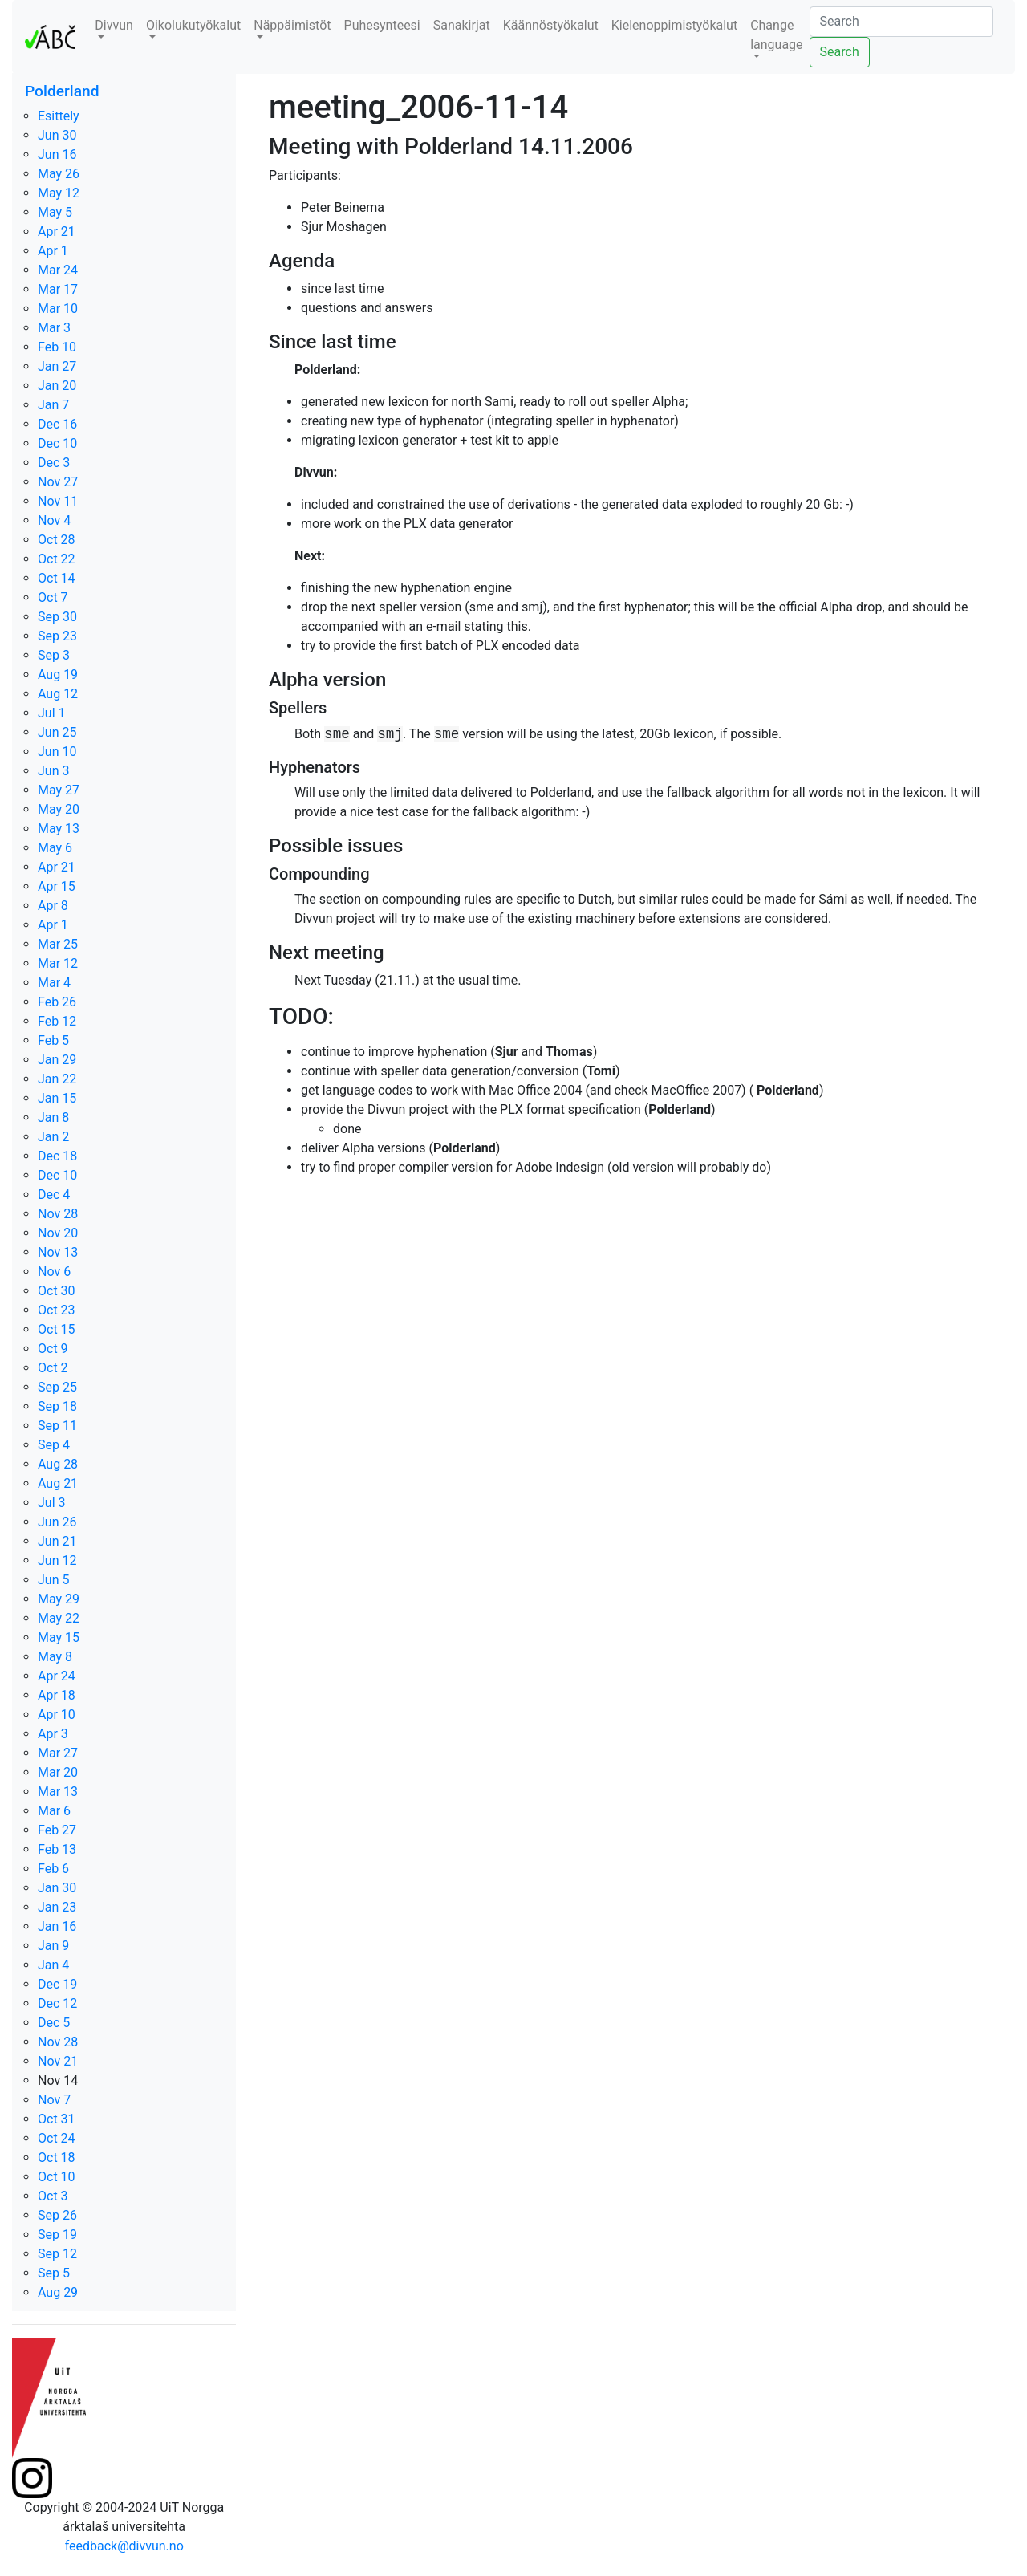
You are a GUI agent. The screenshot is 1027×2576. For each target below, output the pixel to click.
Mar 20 (58, 1772)
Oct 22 (56, 559)
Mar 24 (58, 270)
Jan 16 (57, 1926)
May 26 (58, 173)
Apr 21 (56, 231)
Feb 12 (57, 1021)
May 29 (58, 1599)
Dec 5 (54, 2022)
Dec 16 (57, 424)
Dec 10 (57, 443)
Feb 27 (57, 1830)
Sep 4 (54, 1445)
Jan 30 (57, 1887)
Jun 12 (57, 1560)
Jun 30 (57, 135)
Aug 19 (58, 674)
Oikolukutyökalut (193, 25)
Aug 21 (58, 1483)
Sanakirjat (461, 25)
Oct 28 (56, 539)
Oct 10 (56, 2176)
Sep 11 (57, 1425)
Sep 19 (57, 2234)
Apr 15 (56, 886)
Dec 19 (57, 1984)
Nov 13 (58, 1252)
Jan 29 (57, 1059)
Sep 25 (57, 1387)
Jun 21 (57, 1541)
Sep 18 (57, 1406)
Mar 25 (58, 944)
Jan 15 (57, 1098)
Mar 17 (58, 289)
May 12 (58, 193)
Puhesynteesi (382, 25)
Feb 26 (57, 1002)
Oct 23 (56, 1310)
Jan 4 (53, 1965)
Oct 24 (56, 2138)
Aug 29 (58, 2292)
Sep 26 (57, 2215)
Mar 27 (58, 1753)
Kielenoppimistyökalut (674, 25)
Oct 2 (53, 1367)
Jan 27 (57, 366)
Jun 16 (57, 154)
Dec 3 (54, 462)
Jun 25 (57, 732)
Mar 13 (58, 1791)
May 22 (58, 1618)
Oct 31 (56, 2119)
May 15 (58, 1637)
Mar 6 (54, 1810)
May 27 (58, 790)
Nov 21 (58, 2061)
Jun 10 (57, 751)
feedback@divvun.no (124, 2546)
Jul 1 (52, 713)
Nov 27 (58, 482)
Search (839, 51)
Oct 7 (53, 597)
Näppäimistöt (292, 25)
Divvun (114, 25)
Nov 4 (54, 520)
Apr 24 (56, 1676)
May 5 (55, 212)
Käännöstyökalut (551, 25)
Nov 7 (54, 2099)
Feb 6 (53, 1868)
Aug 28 (58, 1464)
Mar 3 (54, 327)
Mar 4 (54, 982)
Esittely (58, 116)
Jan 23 (57, 1907)
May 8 (55, 1656)
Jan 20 (57, 385)
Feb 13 (57, 1849)
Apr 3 (53, 1733)
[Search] (901, 21)
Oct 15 (56, 1329)
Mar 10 (58, 308)
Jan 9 (53, 1945)
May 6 (55, 847)
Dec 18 (57, 1156)
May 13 (58, 828)
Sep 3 (54, 655)
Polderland (62, 91)
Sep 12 (57, 2253)
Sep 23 (57, 636)
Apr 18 (56, 1695)
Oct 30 (56, 1290)
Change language (776, 35)
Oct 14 (56, 578)
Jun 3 (53, 770)
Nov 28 (58, 1213)
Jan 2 (53, 1136)
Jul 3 (52, 1502)
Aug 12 (58, 693)
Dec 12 (57, 2003)
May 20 (58, 809)
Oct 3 (53, 2196)
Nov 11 (58, 501)
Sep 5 (54, 2273)
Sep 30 (57, 616)
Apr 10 (56, 1714)
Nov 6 (54, 1271)
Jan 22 (57, 1079)
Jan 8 (53, 1117)
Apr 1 (53, 250)
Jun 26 (57, 1522)
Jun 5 (53, 1579)
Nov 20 (58, 1233)
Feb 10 (57, 347)
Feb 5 (53, 1040)
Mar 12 (58, 963)
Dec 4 (54, 1194)
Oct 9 (53, 1348)
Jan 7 (53, 404)
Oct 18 (56, 2157)
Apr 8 (53, 905)
